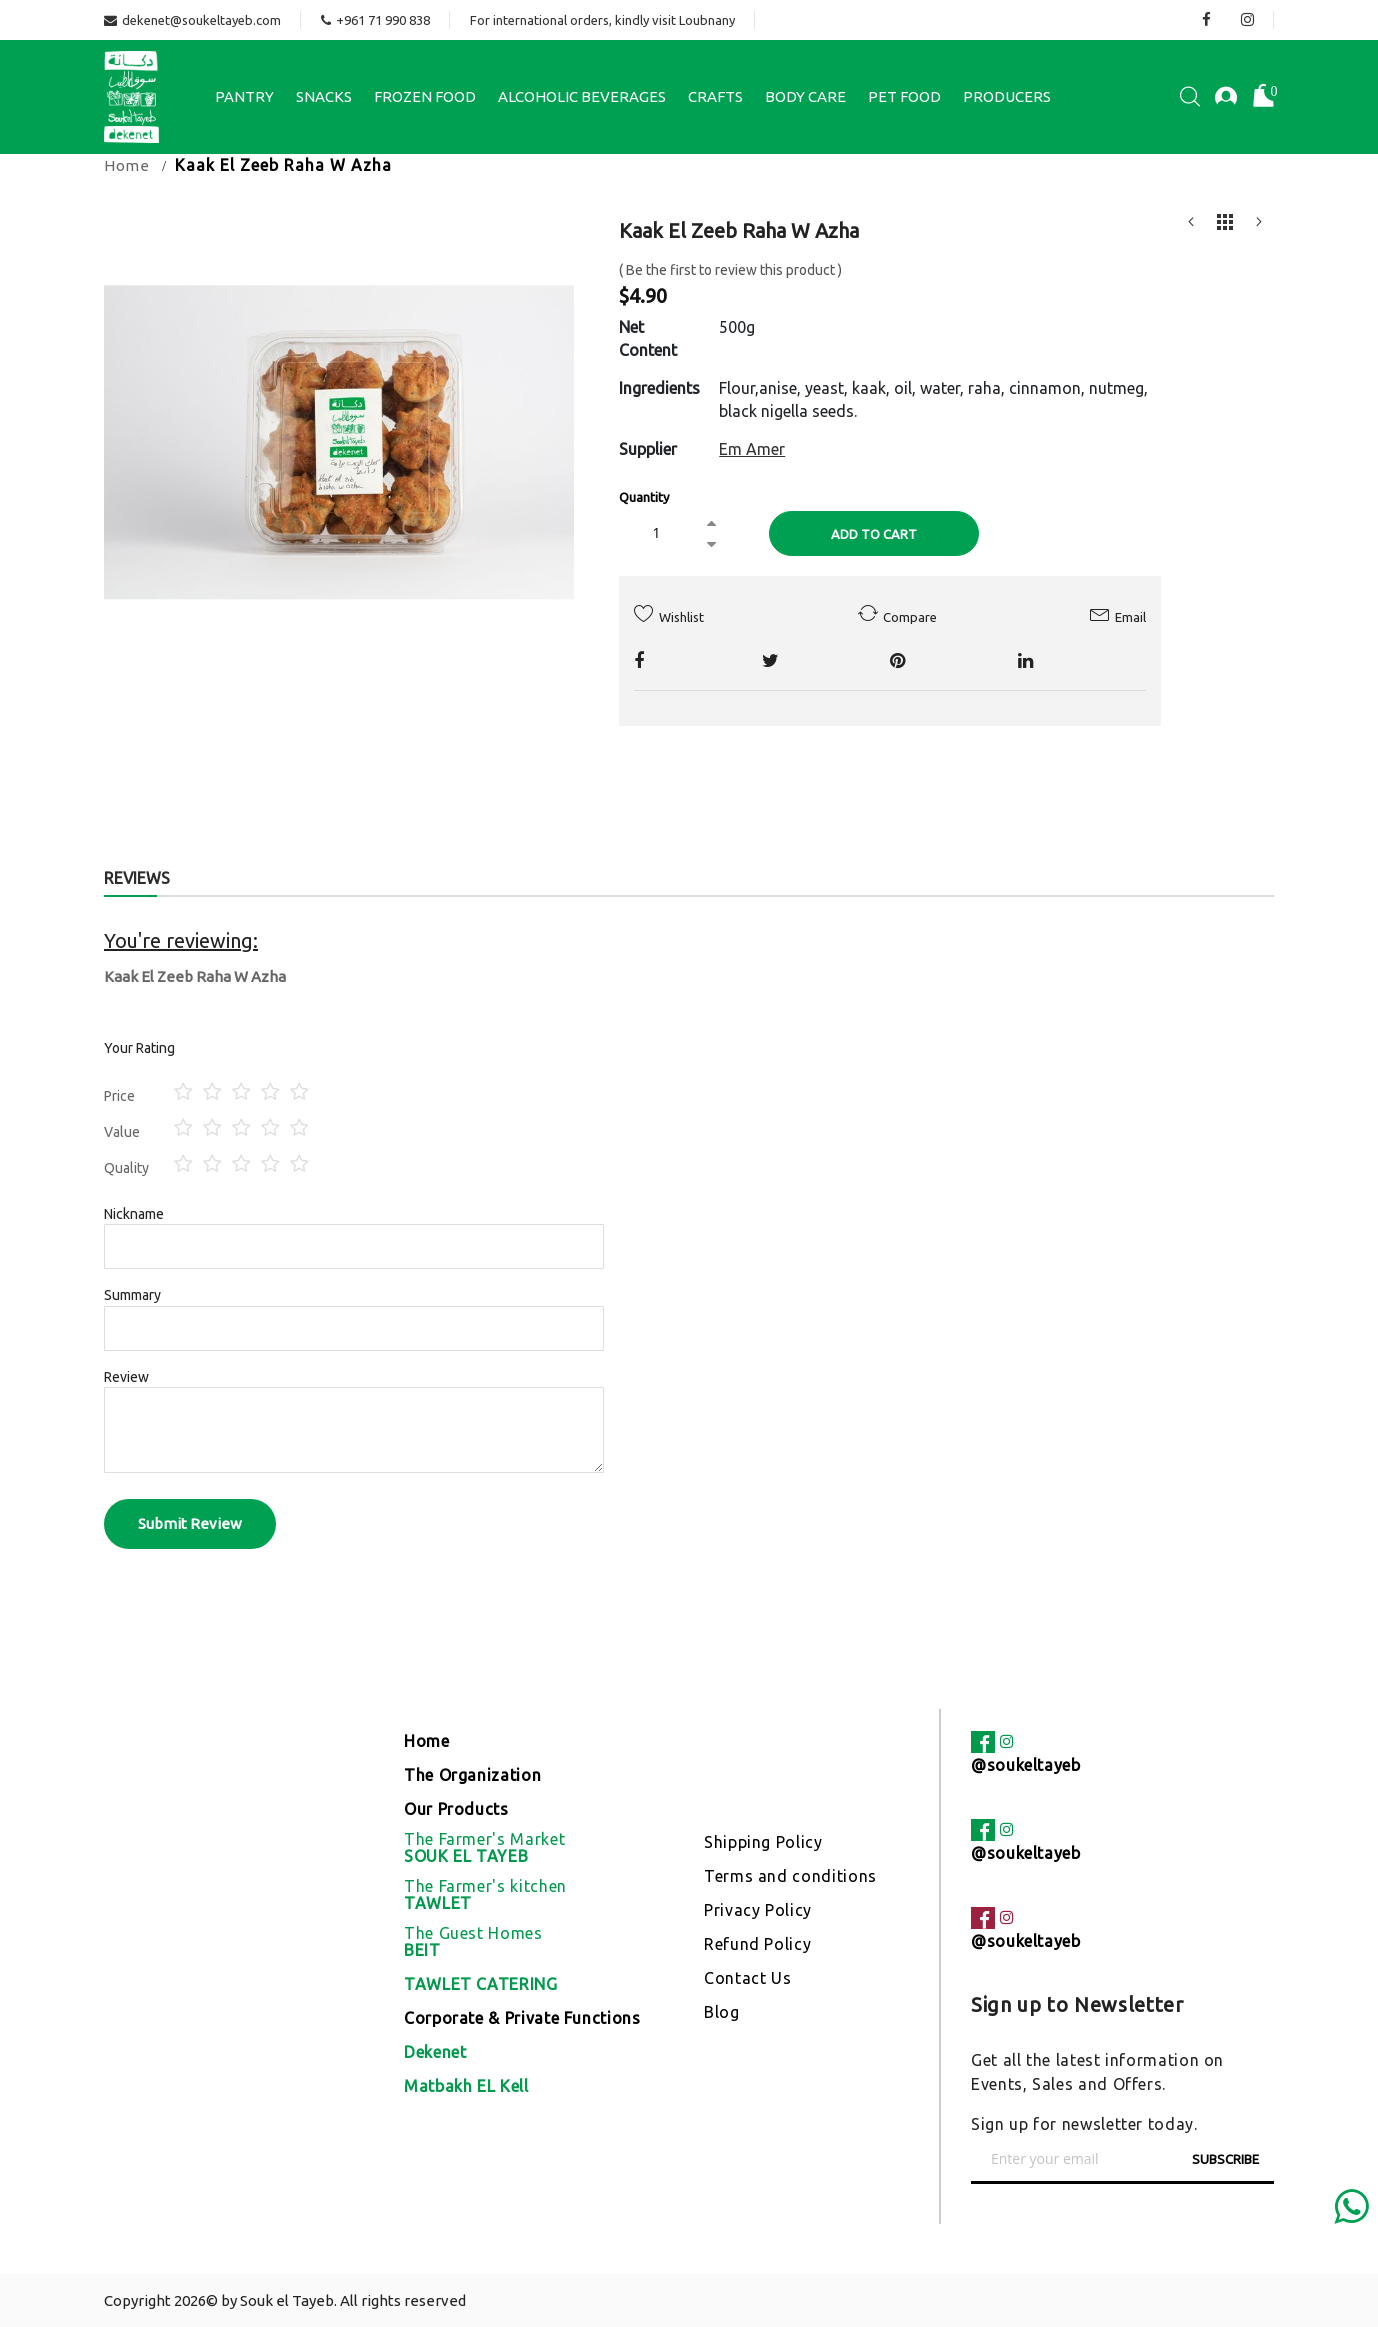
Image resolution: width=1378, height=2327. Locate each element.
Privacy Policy (758, 1910)
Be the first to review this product (730, 270)
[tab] (137, 880)
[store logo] (131, 97)
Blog (722, 2012)
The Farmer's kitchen (485, 1895)
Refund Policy (757, 1944)
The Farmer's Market (484, 1848)
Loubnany (707, 20)
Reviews (137, 878)
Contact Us (747, 1978)
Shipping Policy (763, 1842)
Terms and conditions (790, 1876)
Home (127, 165)
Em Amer (752, 449)
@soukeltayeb (1026, 1765)
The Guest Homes (473, 1942)
